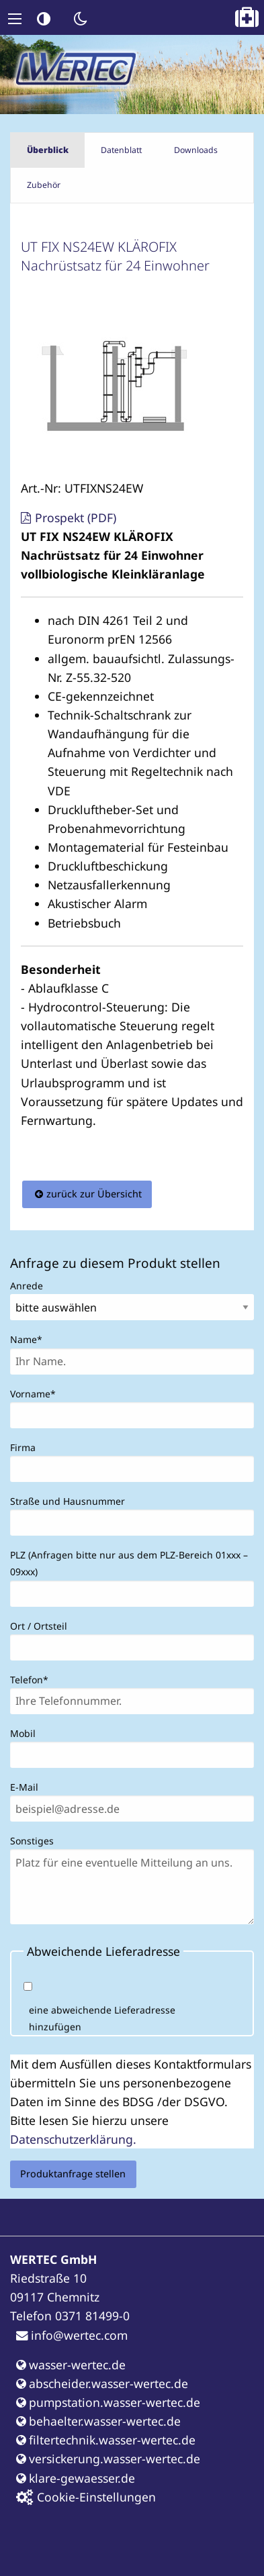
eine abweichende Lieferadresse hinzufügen (102, 2018)
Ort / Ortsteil (38, 1626)
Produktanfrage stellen (73, 2173)
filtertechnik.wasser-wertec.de (105, 2440)
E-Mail (24, 1787)
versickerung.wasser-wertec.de (108, 2458)
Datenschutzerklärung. (73, 2139)
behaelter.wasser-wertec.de (98, 2421)
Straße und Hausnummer (67, 1501)
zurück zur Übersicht (94, 1193)
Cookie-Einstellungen (86, 2497)
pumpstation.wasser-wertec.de (108, 2402)
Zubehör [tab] (43, 185)
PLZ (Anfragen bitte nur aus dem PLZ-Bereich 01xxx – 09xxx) (129, 1563)
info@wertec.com (72, 2335)
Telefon (32, 1678)
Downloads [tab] (196, 150)
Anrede (26, 1285)
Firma (23, 1447)
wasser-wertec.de (71, 2365)
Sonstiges (32, 1840)
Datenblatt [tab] (121, 150)
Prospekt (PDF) (75, 517)
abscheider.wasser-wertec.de (102, 2383)
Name (32, 1338)
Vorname (33, 1392)
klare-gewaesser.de (75, 2478)
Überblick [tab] (48, 150)
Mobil (23, 1733)
